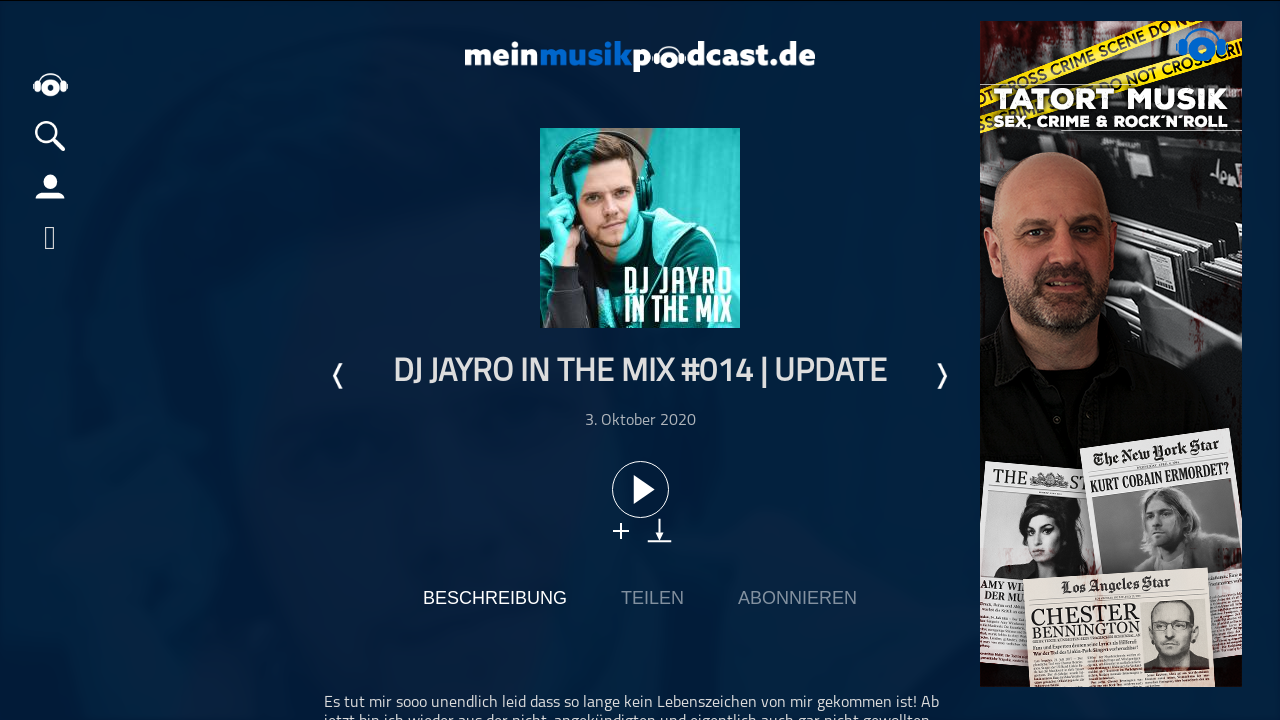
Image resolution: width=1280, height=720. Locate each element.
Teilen (652, 598)
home (50, 84)
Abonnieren (797, 598)
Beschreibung (495, 598)
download (659, 530)
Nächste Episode (941, 376)
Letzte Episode (339, 376)
